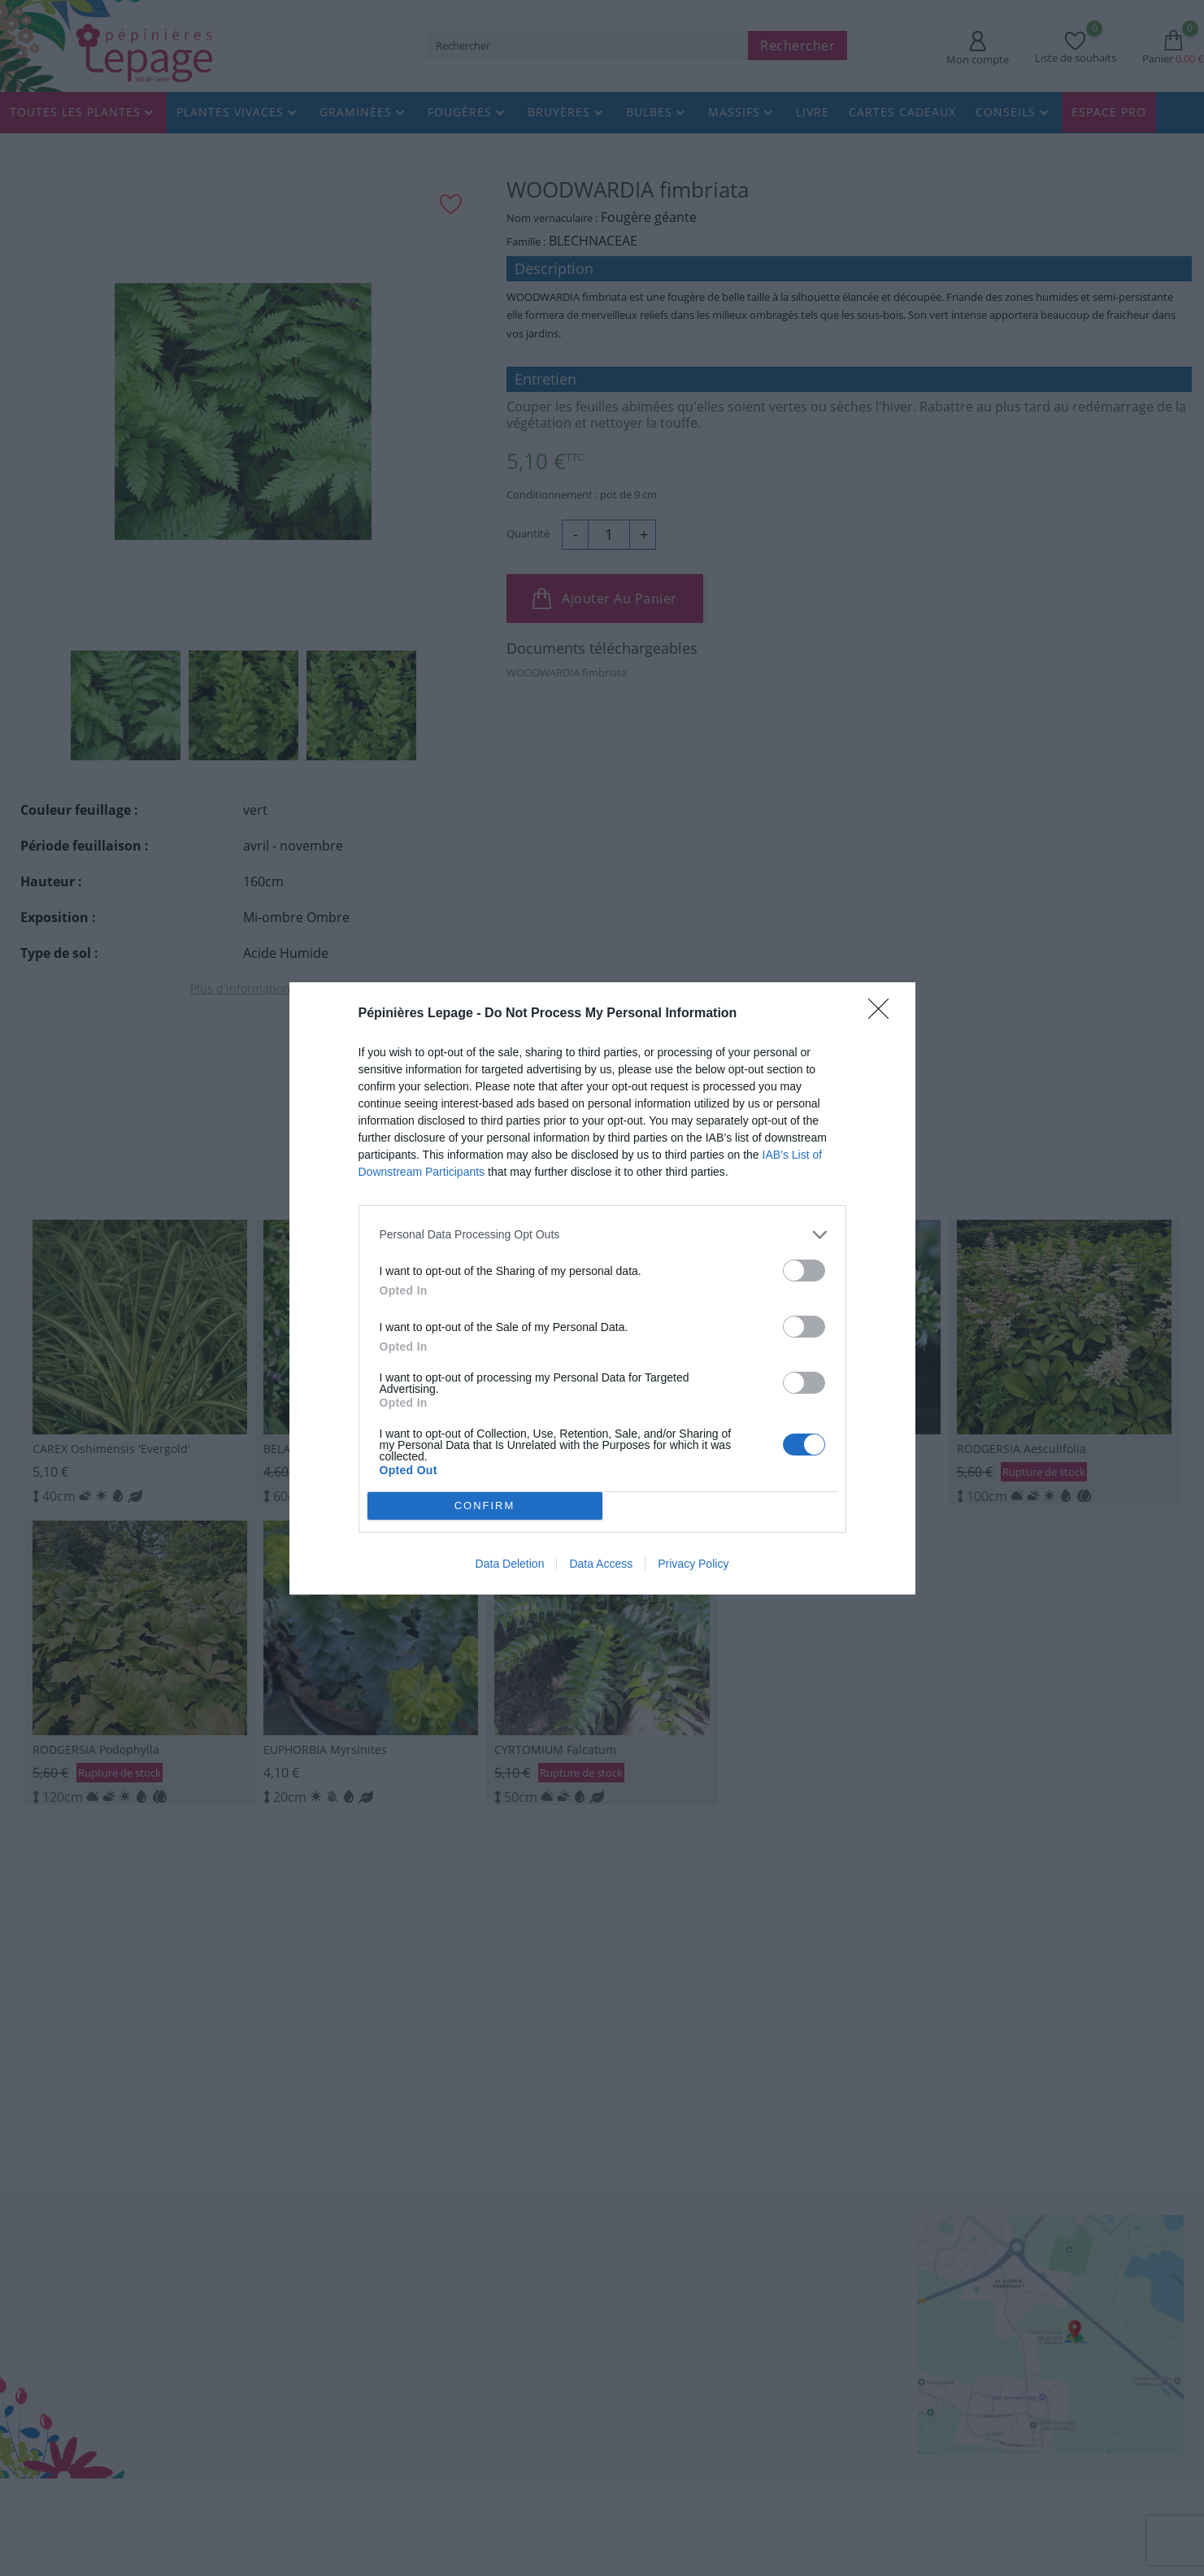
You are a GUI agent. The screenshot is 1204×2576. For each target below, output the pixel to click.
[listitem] (602, 1233)
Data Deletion (510, 1564)
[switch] (804, 1269)
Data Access (600, 1564)
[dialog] (602, 1288)
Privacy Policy (693, 1564)
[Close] (883, 1012)
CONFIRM (485, 1505)
